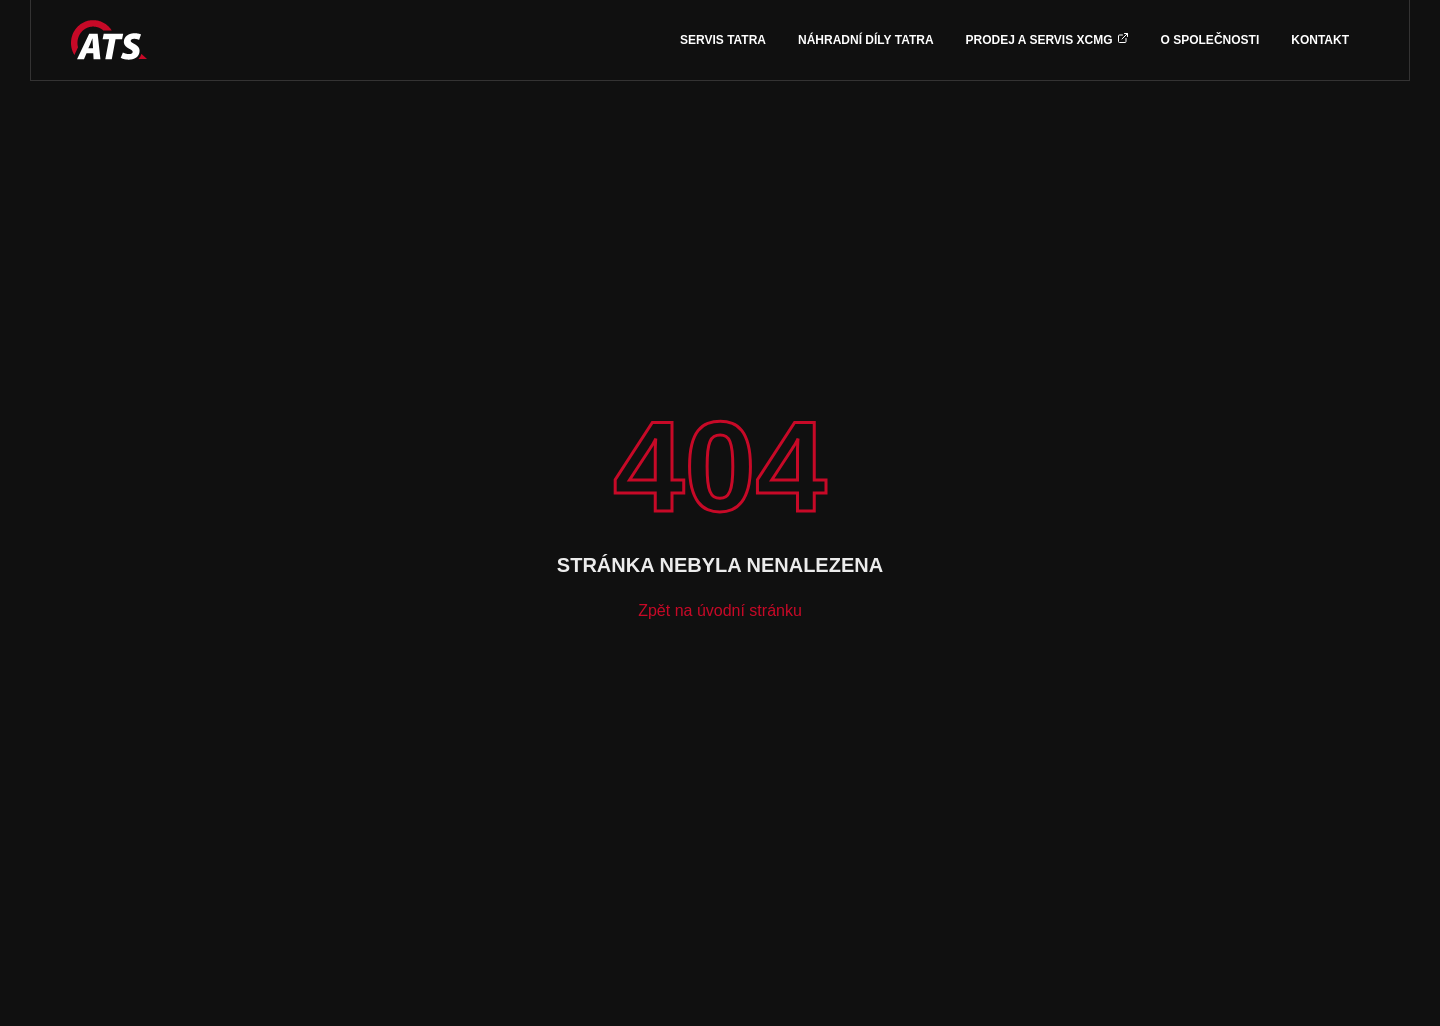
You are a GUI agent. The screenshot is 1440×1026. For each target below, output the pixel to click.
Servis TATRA (723, 40)
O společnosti (1210, 40)
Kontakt (1320, 40)
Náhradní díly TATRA (866, 40)
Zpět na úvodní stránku (720, 610)
